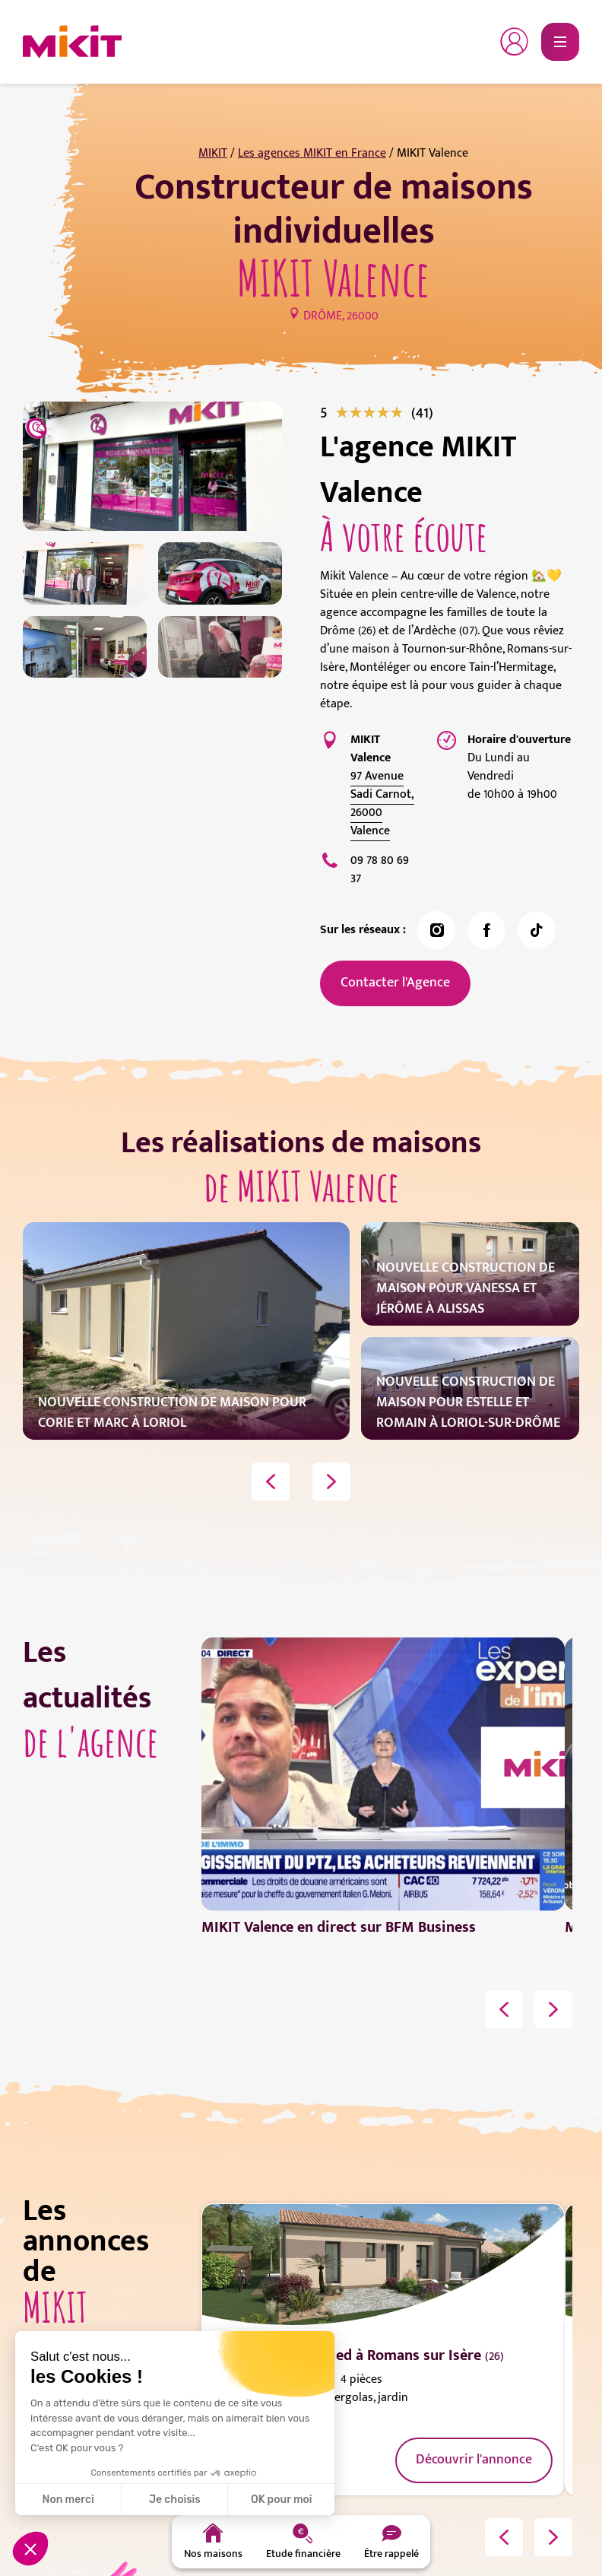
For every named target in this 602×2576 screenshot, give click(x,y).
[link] (422, 413)
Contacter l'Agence (395, 982)
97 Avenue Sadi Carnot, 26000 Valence (382, 803)
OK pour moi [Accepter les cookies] (281, 2499)
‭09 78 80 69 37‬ (379, 869)
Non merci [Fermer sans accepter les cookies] (67, 2499)
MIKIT (212, 153)
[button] (30, 2548)
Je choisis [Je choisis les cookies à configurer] (175, 2499)
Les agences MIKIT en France (312, 153)
